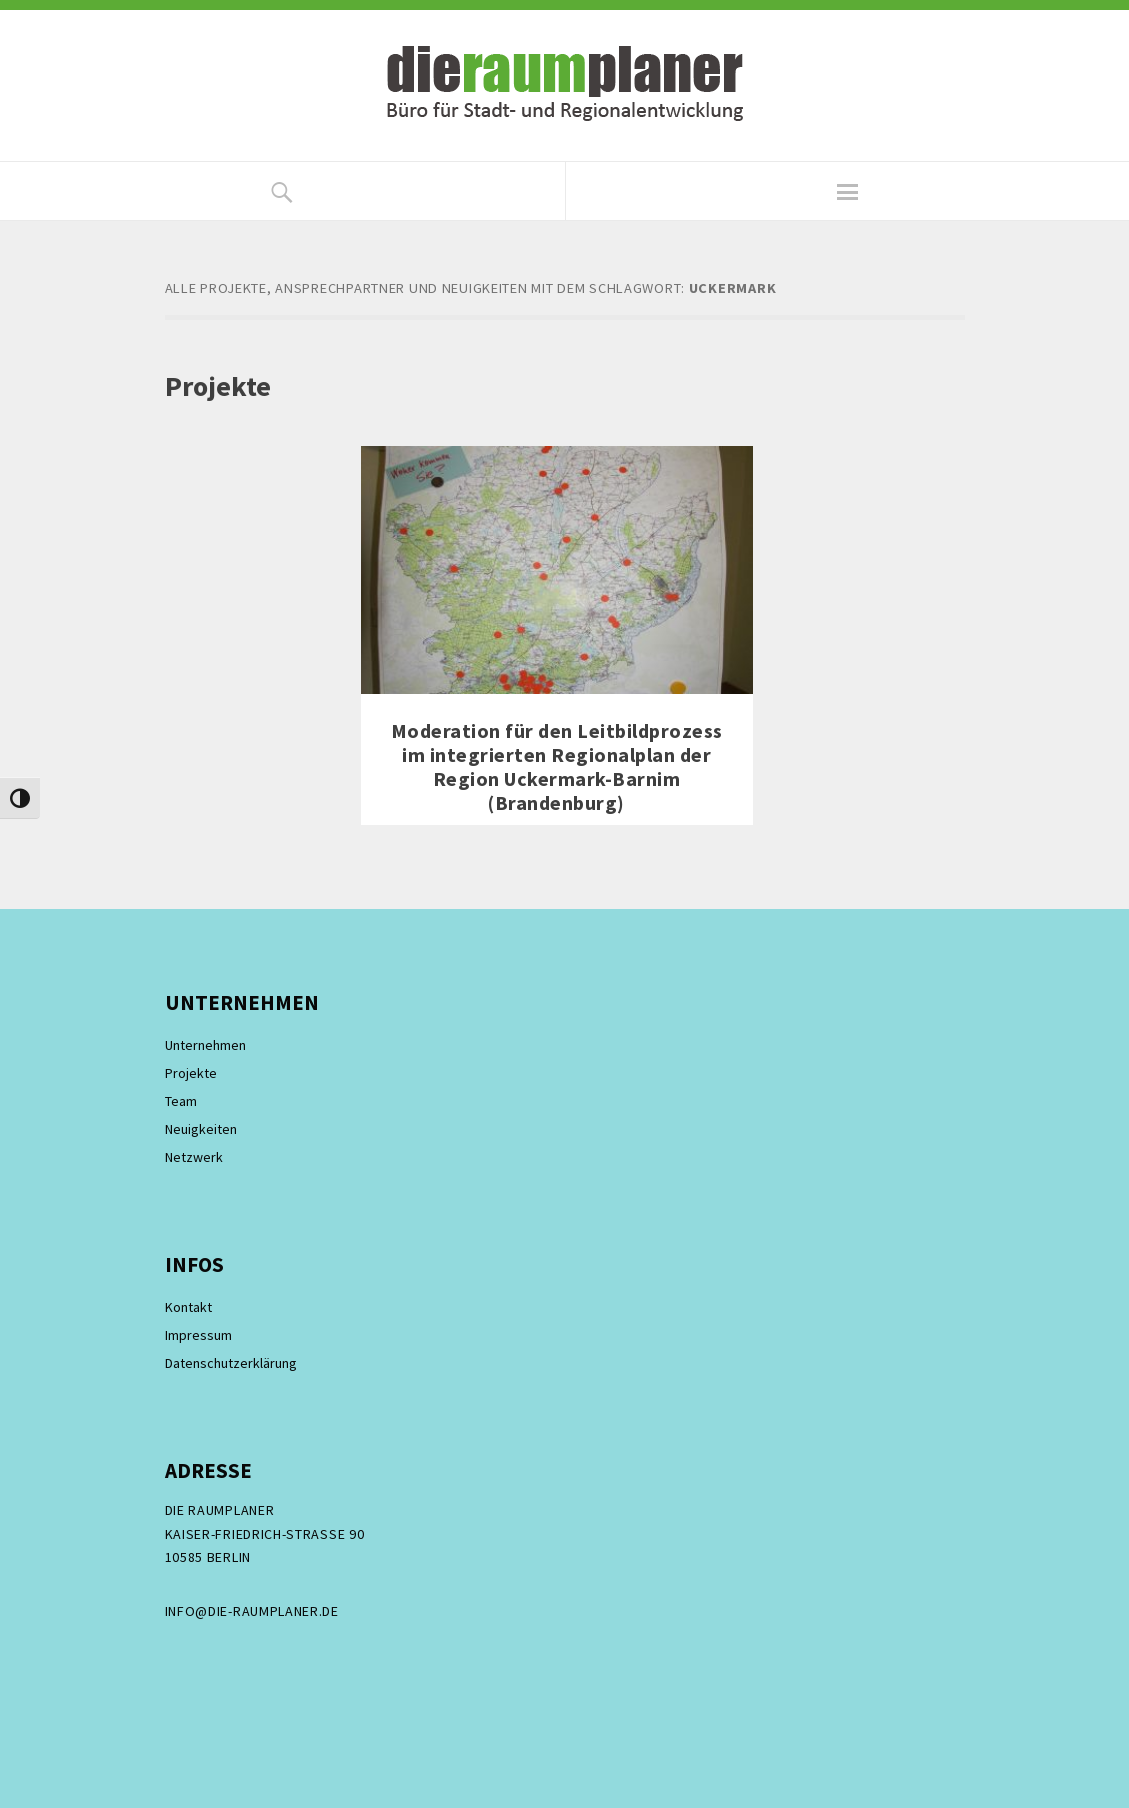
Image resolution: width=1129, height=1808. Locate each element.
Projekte (191, 1073)
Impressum (198, 1335)
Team (181, 1101)
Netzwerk (194, 1157)
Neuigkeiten (201, 1129)
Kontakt (188, 1307)
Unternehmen (205, 1045)
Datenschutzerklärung (231, 1363)
